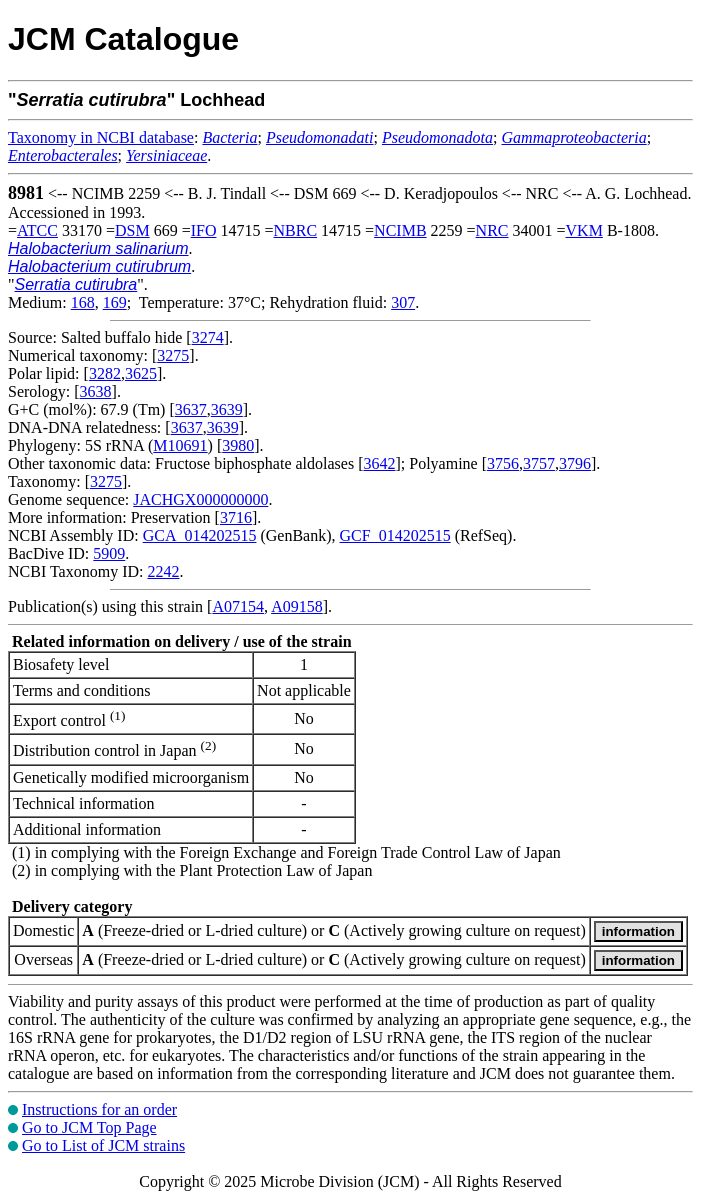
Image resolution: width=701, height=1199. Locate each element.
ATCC (37, 230)
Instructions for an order (99, 1109)
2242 (163, 571)
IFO (204, 230)
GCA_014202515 (200, 535)
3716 (236, 517)
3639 (227, 409)
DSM (132, 230)
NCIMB (400, 230)
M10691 (180, 445)
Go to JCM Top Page (89, 1127)
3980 (238, 445)
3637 (191, 409)
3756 (503, 463)
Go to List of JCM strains (103, 1145)
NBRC (296, 230)
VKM (584, 230)
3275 (173, 355)
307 (403, 302)
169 (115, 302)
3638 (96, 391)
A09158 (297, 606)
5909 (109, 553)
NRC (492, 230)
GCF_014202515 (395, 535)
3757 (539, 463)
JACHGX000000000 (200, 499)
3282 (105, 373)
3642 (379, 463)
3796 (575, 463)
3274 (208, 337)
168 (83, 302)
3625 (141, 373)
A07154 (238, 606)
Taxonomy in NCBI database (101, 137)
